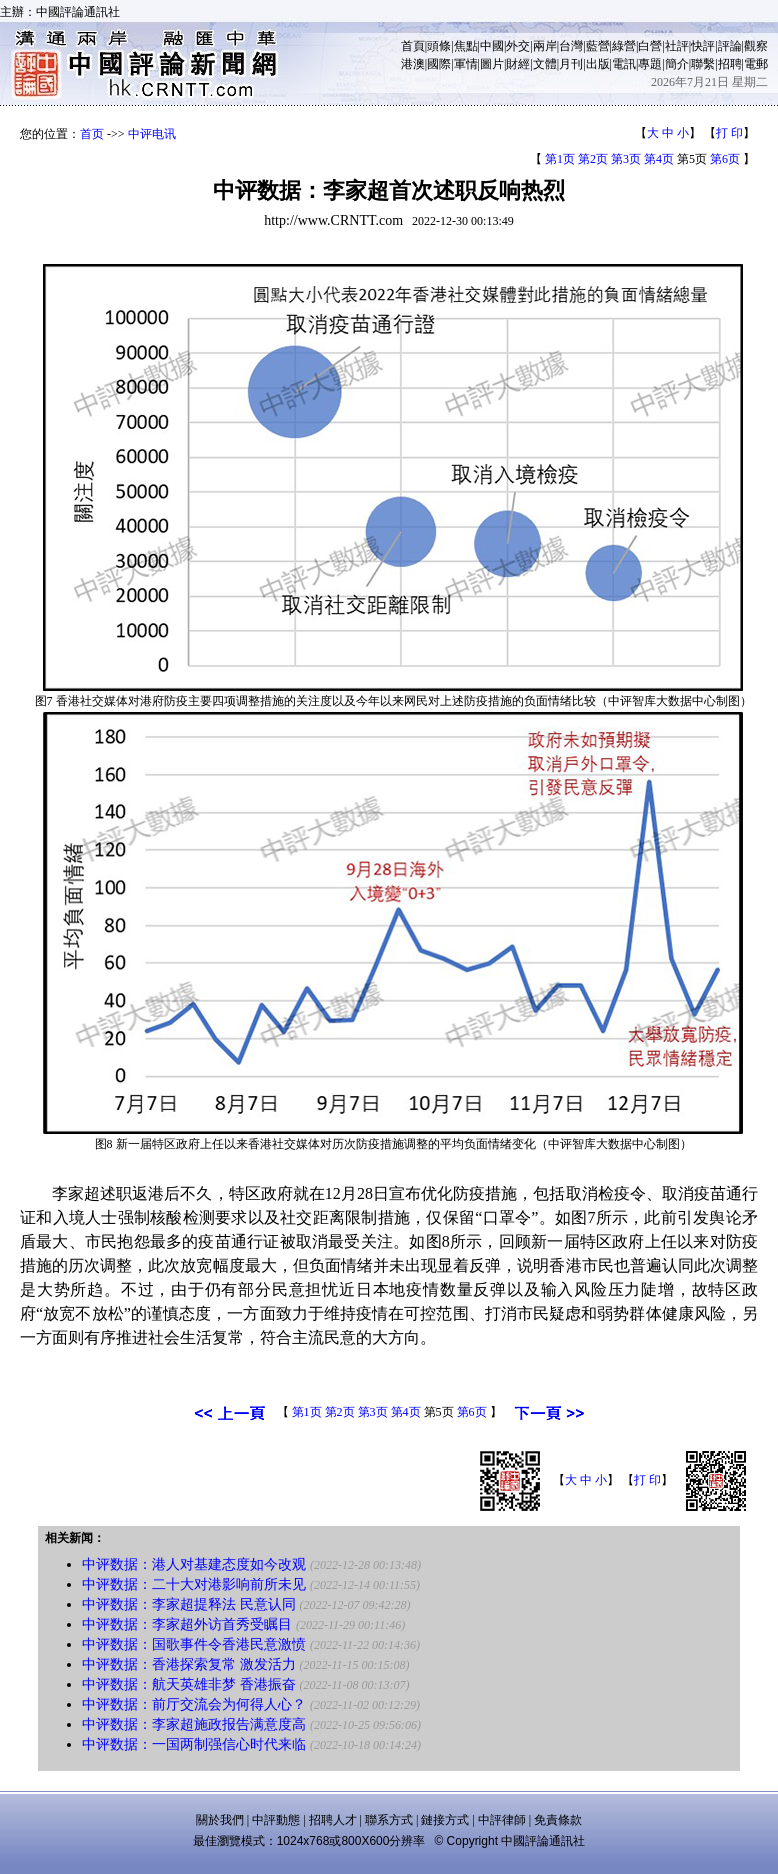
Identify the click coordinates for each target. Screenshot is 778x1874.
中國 (492, 46)
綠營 (624, 46)
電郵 (756, 64)
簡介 (677, 64)
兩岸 (545, 46)
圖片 (492, 64)
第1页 (560, 159)
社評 (677, 46)
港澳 (413, 64)
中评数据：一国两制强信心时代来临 (194, 1744)
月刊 (571, 64)
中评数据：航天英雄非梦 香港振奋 (189, 1684)
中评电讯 (152, 134)
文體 (545, 64)
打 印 (729, 133)
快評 (703, 46)
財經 (518, 64)
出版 (598, 64)
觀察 (756, 46)
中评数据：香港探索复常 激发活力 (189, 1664)
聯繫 (703, 64)
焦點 (466, 46)
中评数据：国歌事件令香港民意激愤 (194, 1644)
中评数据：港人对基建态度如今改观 (194, 1564)
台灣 (571, 46)
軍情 (466, 64)
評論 (730, 46)
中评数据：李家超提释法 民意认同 (189, 1604)
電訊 (624, 64)
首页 (92, 134)
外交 (518, 46)
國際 (439, 64)
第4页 (659, 159)
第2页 (593, 159)
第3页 (626, 159)
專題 (650, 64)
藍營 (598, 46)
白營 (650, 46)
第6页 (725, 159)
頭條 (439, 46)
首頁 (413, 46)
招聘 (730, 64)
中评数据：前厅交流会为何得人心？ (194, 1704)
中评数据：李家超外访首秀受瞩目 (187, 1624)
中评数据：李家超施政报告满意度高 (194, 1724)
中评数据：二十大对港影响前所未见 (194, 1584)
